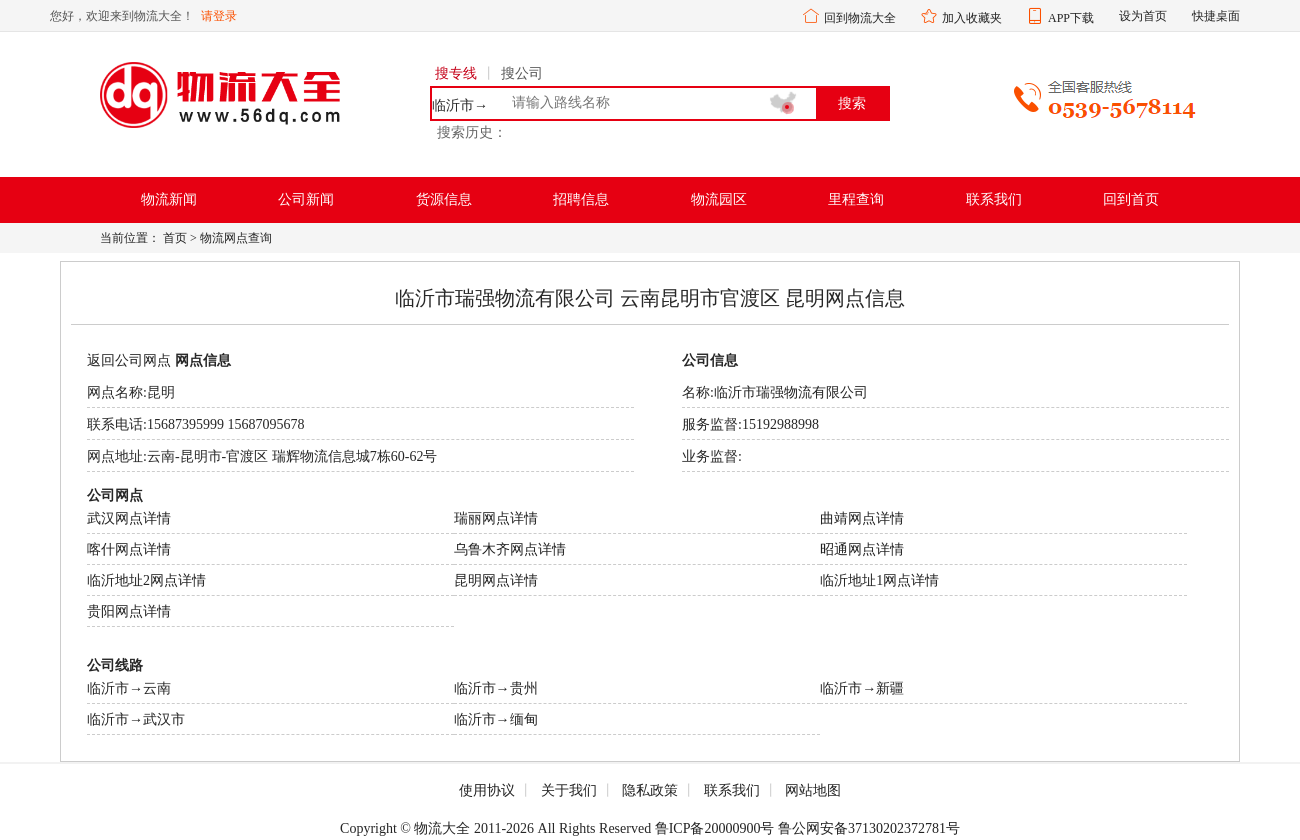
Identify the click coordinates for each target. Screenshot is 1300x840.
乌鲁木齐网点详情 (510, 549)
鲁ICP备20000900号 (715, 828)
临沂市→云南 (129, 688)
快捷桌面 (1216, 16)
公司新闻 (306, 199)
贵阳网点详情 (129, 611)
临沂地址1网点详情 (879, 580)
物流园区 (719, 199)
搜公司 (522, 73)
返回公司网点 (129, 360)
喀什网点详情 (129, 549)
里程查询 (856, 199)
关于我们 (569, 790)
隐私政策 (650, 790)
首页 (175, 238)
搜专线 (456, 73)
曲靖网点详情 (862, 518)
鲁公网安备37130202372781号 (869, 828)
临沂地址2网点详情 (146, 580)
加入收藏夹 (972, 18)
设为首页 (1143, 16)
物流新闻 (169, 199)
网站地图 (813, 790)
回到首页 (1131, 199)
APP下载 (1071, 18)
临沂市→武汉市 (136, 719)
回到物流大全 (860, 18)
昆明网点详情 (496, 580)
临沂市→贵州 (496, 688)
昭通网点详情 (862, 549)
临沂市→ (460, 106)
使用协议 (487, 790)
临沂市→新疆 (862, 688)
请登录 (219, 16)
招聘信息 (581, 199)
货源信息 (444, 199)
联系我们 (994, 199)
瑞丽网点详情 (496, 518)
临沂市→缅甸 (496, 719)
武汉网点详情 (129, 518)
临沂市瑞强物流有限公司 (791, 392)
